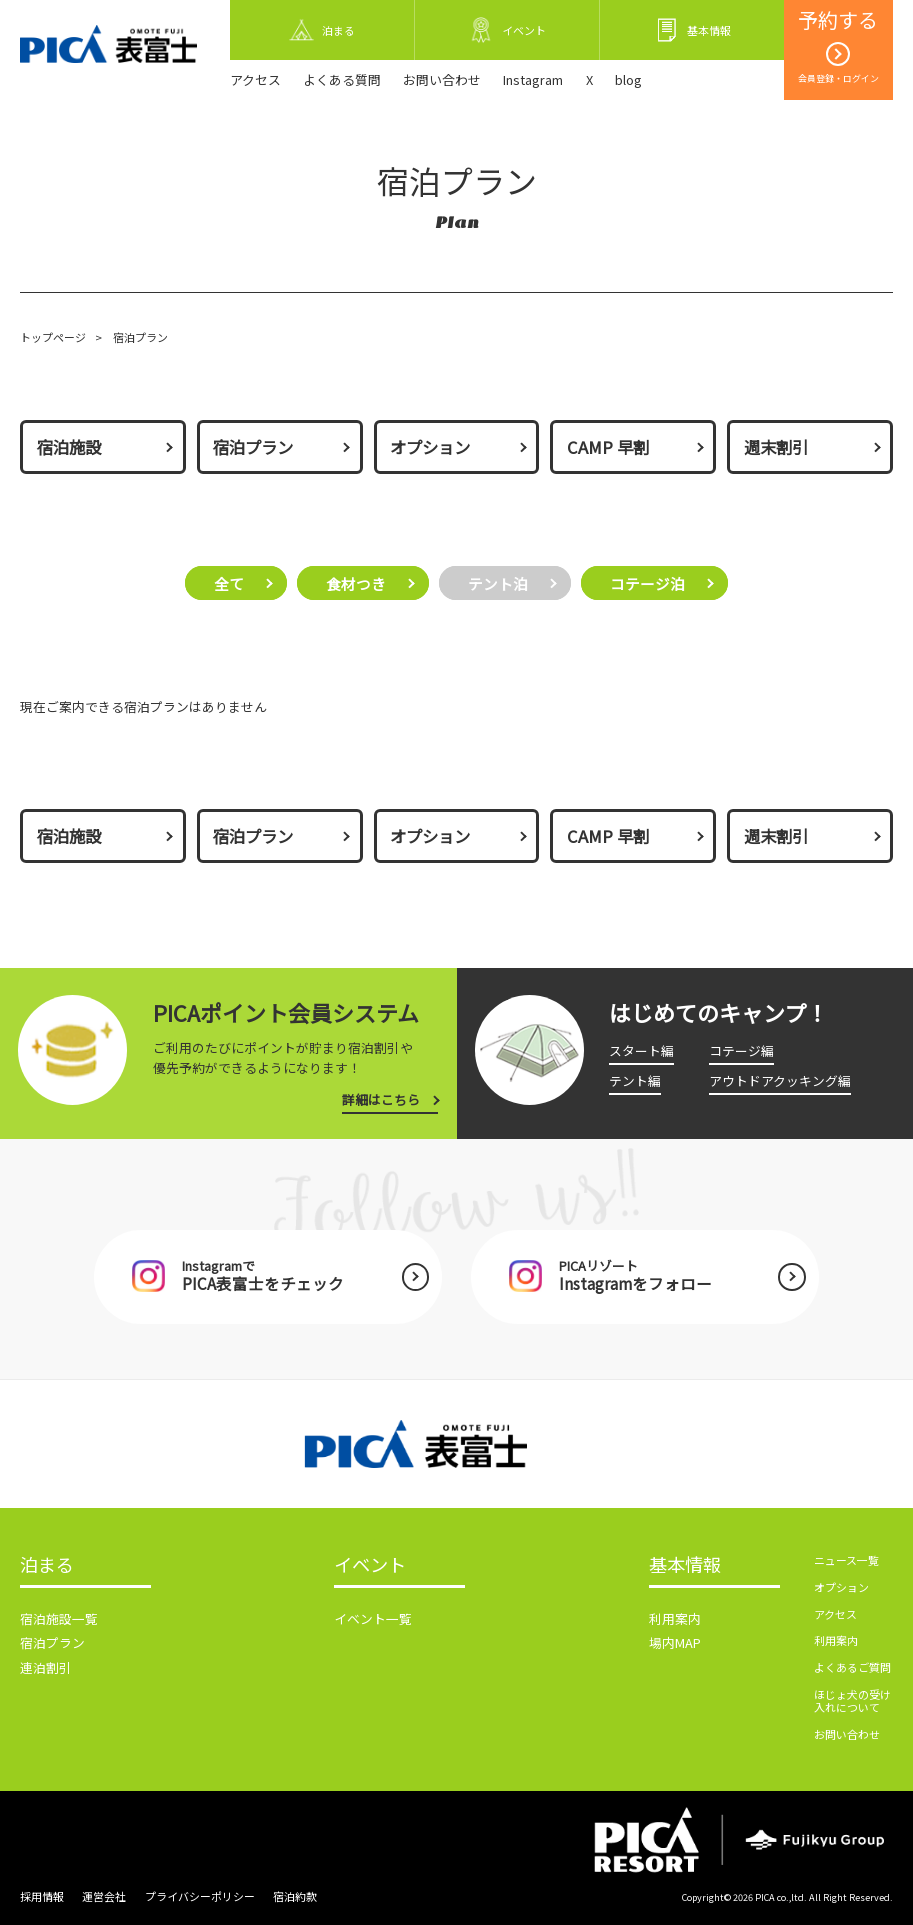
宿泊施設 (69, 447)
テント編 (635, 1080)
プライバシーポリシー (200, 1896)
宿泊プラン (253, 447)
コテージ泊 (647, 582)
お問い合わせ (442, 79)
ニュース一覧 (846, 1560)
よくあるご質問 (852, 1667)
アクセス (255, 79)
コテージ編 (741, 1050)
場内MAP (675, 1642)
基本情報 (685, 1565)
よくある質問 (342, 79)
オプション (430, 447)
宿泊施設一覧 (59, 1618)
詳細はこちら (381, 1099)
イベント (370, 1565)
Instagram (533, 79)
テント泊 (498, 582)
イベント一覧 (373, 1618)
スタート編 (641, 1050)
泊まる (47, 1565)
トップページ (53, 337)
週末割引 (776, 447)
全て (229, 582)
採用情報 (42, 1896)
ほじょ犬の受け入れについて (852, 1700)
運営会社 (104, 1896)
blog (628, 79)
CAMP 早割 (608, 447)
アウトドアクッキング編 (780, 1080)
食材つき (356, 582)
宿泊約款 (295, 1896)
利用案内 (675, 1618)
